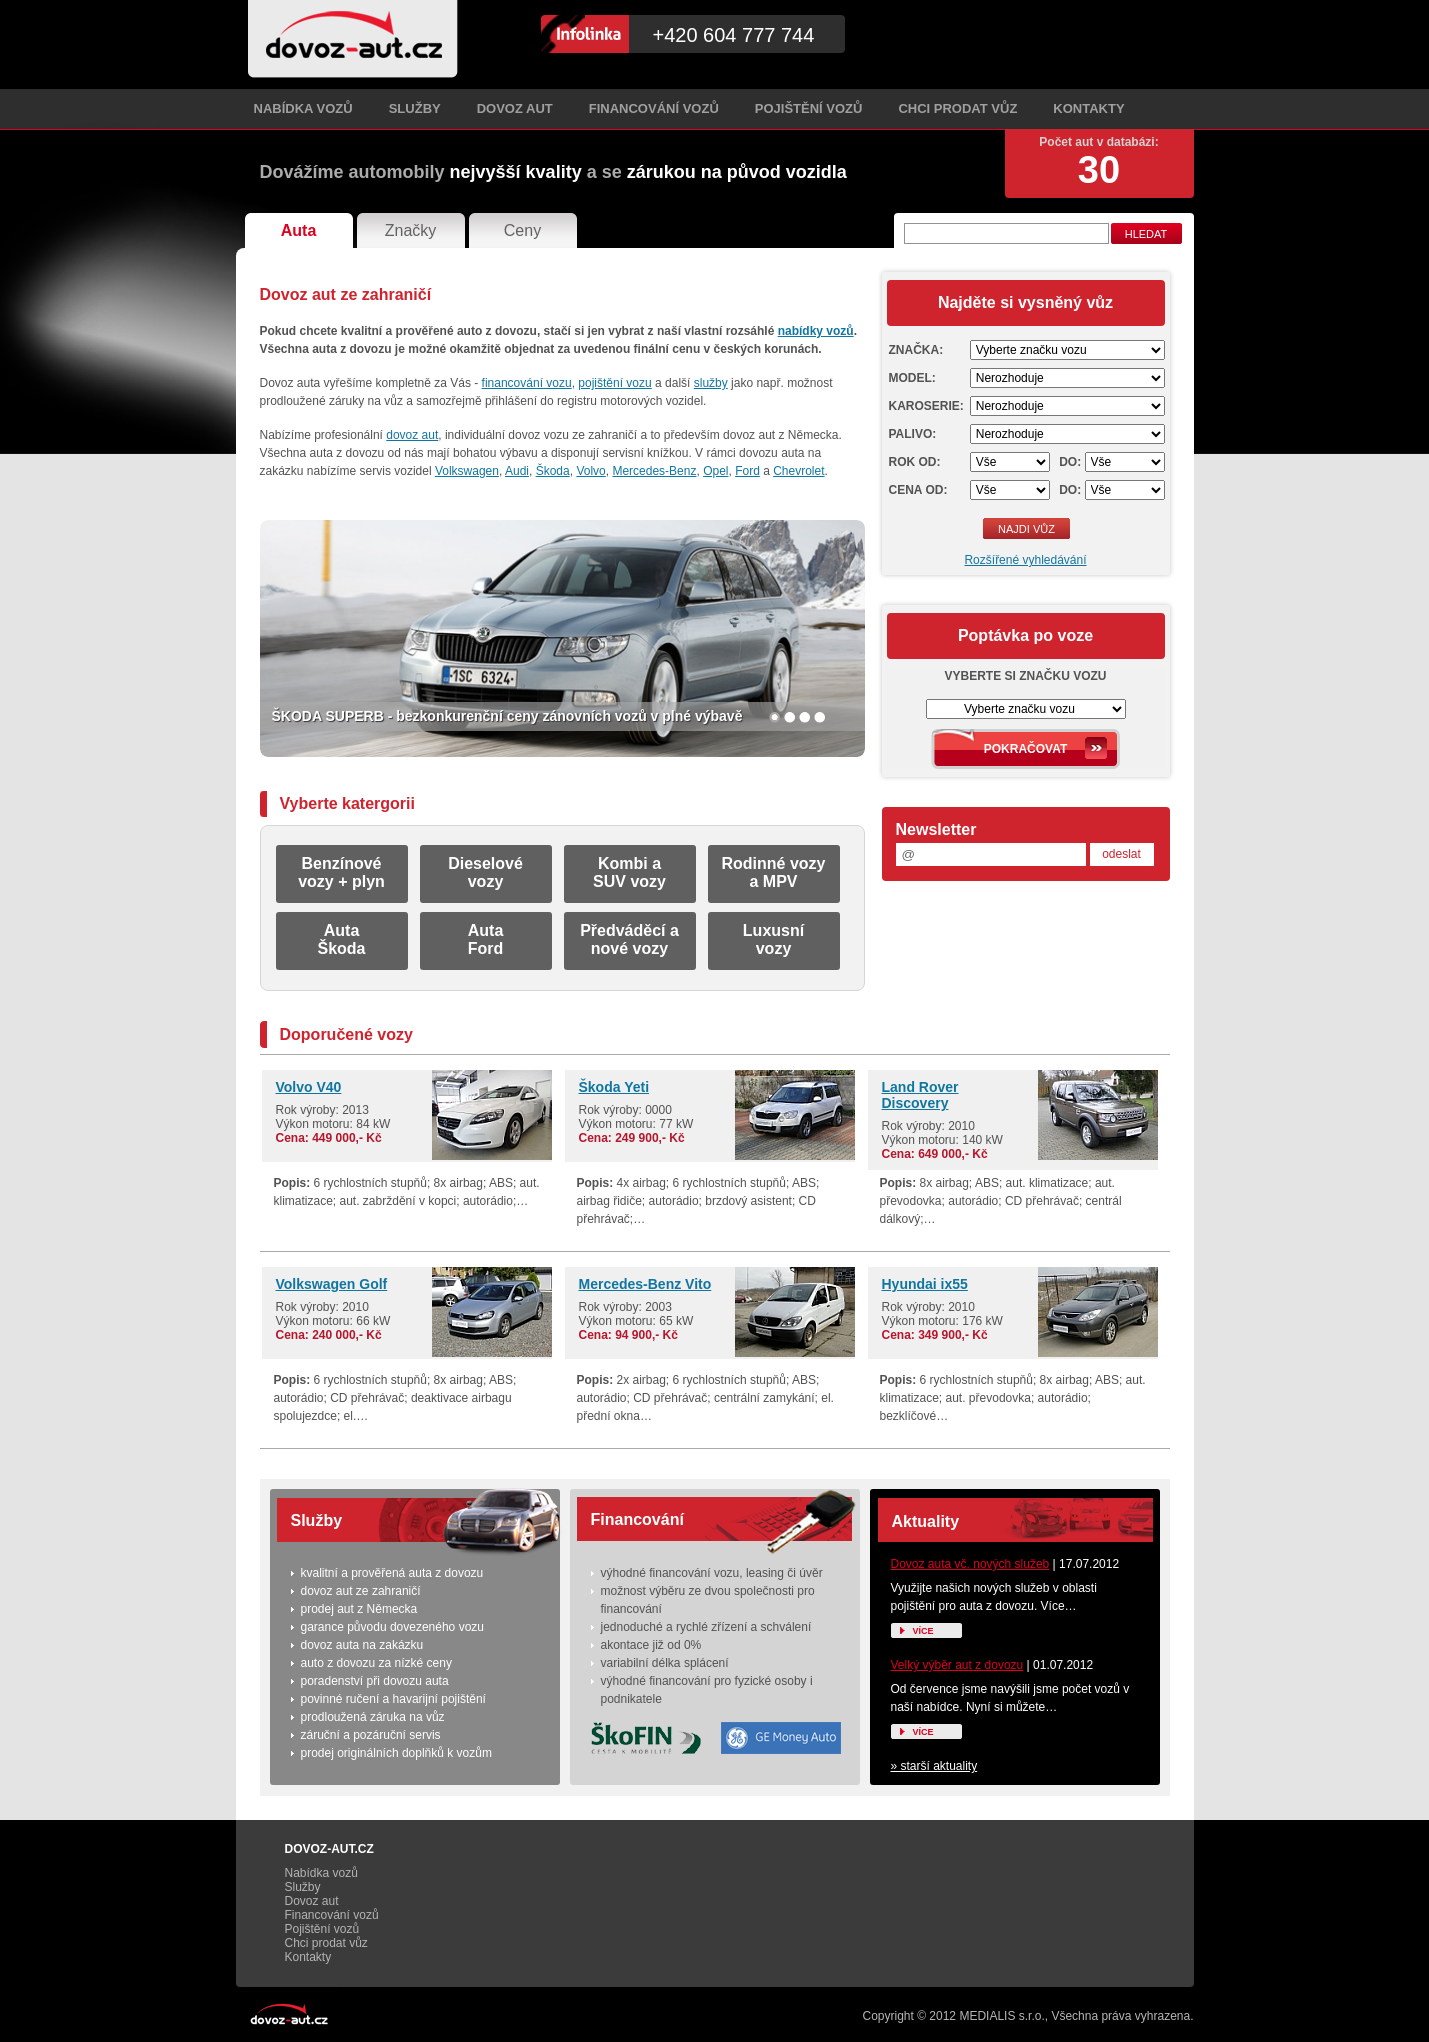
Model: (912, 378)
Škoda (553, 471)
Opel (715, 471)
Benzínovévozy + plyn (341, 872)
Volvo (590, 471)
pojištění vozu (614, 383)
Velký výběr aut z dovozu (957, 1665)
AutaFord (486, 939)
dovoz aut (412, 435)
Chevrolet (798, 471)
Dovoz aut (515, 108)
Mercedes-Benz (654, 471)
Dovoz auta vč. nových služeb (970, 1564)
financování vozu (527, 383)
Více (923, 1631)
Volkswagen (467, 471)
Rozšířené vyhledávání (1025, 560)
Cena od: (918, 490)
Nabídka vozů (303, 108)
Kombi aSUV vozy (629, 872)
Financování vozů (654, 108)
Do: (1070, 462)
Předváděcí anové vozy (629, 939)
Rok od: (915, 462)
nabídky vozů (816, 331)
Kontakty (1088, 108)
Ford (747, 471)
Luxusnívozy (773, 939)
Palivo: (913, 434)
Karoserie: (926, 406)
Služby (415, 108)
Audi (517, 471)
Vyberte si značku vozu (1025, 676)
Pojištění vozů (809, 108)
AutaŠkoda (341, 939)
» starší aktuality (934, 1766)
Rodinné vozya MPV (773, 872)
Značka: (916, 350)
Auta (299, 230)
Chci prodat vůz (957, 108)
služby (711, 383)
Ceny (522, 230)
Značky (411, 230)
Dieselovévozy (485, 872)
